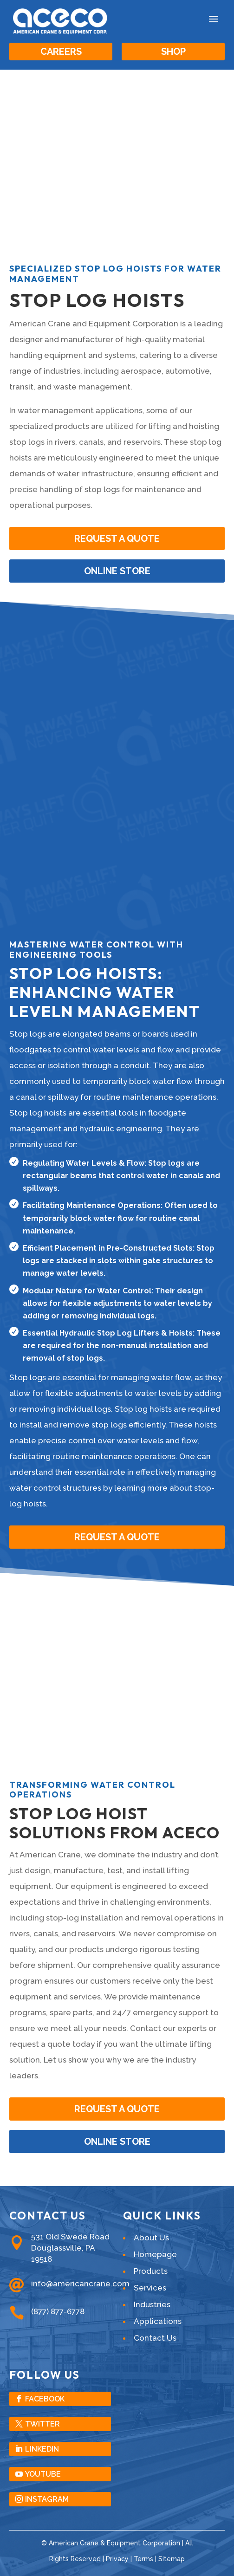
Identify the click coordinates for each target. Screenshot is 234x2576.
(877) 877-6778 (57, 2311)
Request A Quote (117, 1537)
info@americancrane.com (80, 2283)
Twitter (42, 2424)
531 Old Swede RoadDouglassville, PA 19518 (70, 2248)
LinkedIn (42, 2449)
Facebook (45, 2398)
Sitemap (171, 2559)
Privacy (117, 2559)
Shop (173, 51)
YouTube (43, 2474)
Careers (61, 51)
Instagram (47, 2499)
